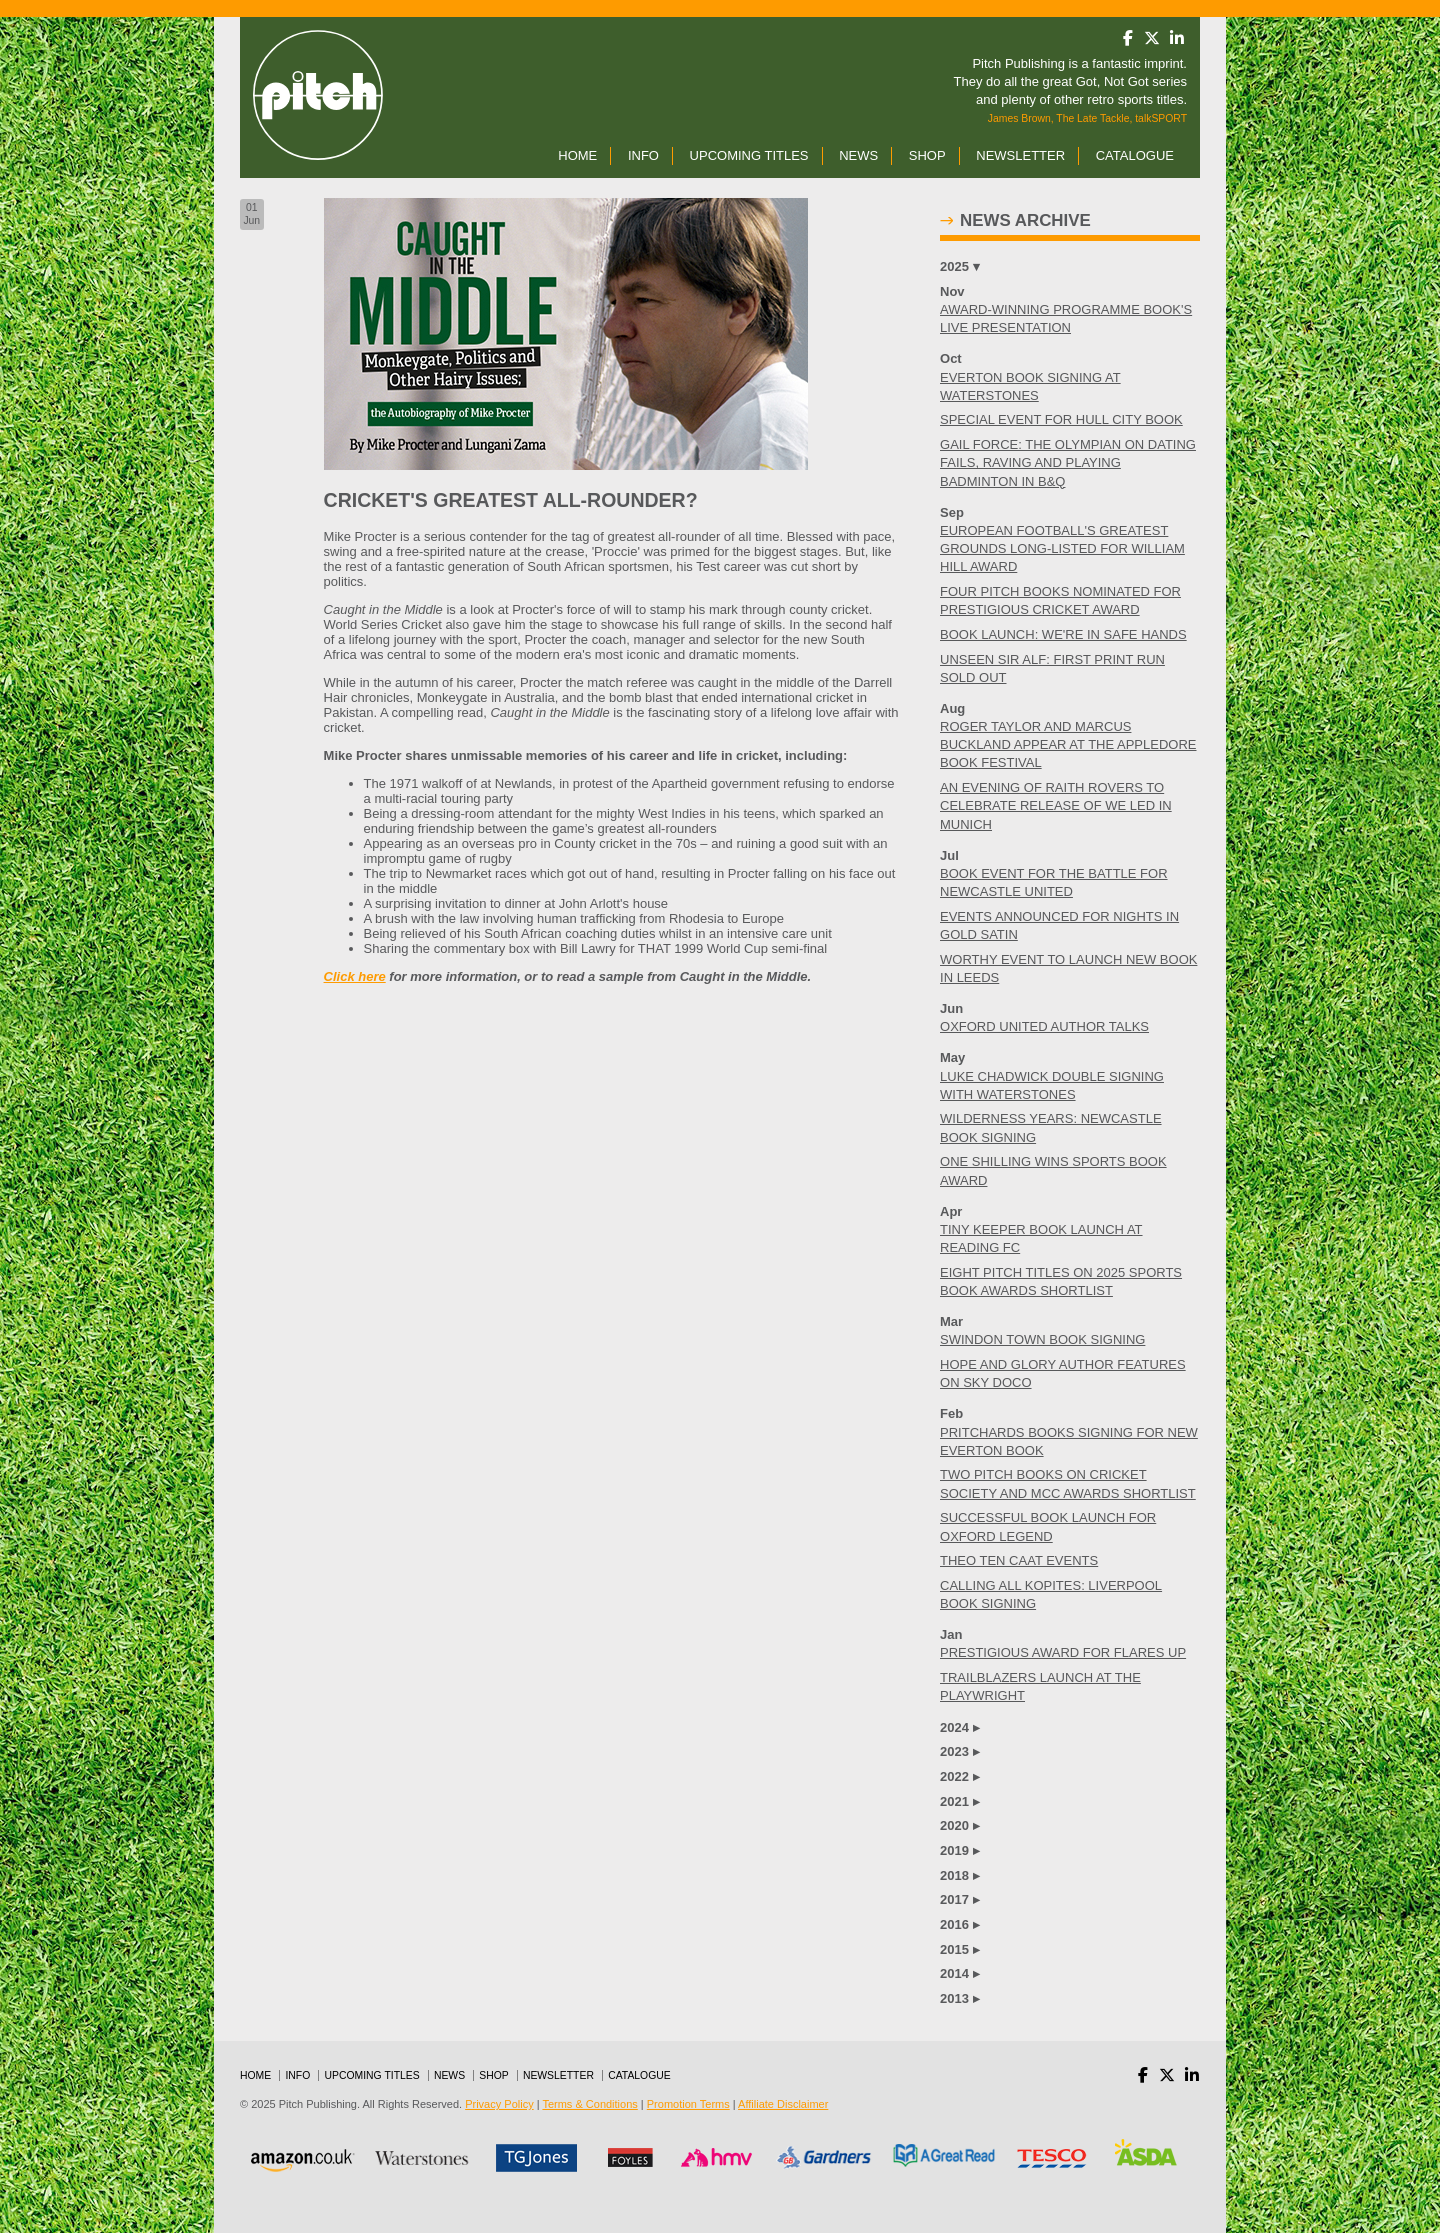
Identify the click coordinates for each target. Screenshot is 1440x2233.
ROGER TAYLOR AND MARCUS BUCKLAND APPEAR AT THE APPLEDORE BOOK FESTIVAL (1068, 744)
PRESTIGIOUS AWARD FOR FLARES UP (1063, 1652)
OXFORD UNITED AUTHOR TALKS (1044, 1026)
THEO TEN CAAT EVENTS (1019, 1560)
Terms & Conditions (589, 2104)
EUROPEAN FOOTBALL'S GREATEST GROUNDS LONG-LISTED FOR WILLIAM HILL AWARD (1062, 548)
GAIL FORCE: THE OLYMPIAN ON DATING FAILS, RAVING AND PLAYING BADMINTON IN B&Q (1068, 462)
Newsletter (1020, 155)
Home (577, 155)
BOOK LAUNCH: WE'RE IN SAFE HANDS (1063, 634)
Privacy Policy (499, 2104)
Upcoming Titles (749, 155)
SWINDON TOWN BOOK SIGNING (1042, 1339)
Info (643, 155)
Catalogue (1135, 155)
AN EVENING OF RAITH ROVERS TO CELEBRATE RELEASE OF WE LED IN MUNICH (1056, 805)
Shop (927, 155)
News (858, 155)
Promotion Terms (688, 2104)
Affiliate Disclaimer (783, 2104)
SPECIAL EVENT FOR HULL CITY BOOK (1061, 419)
